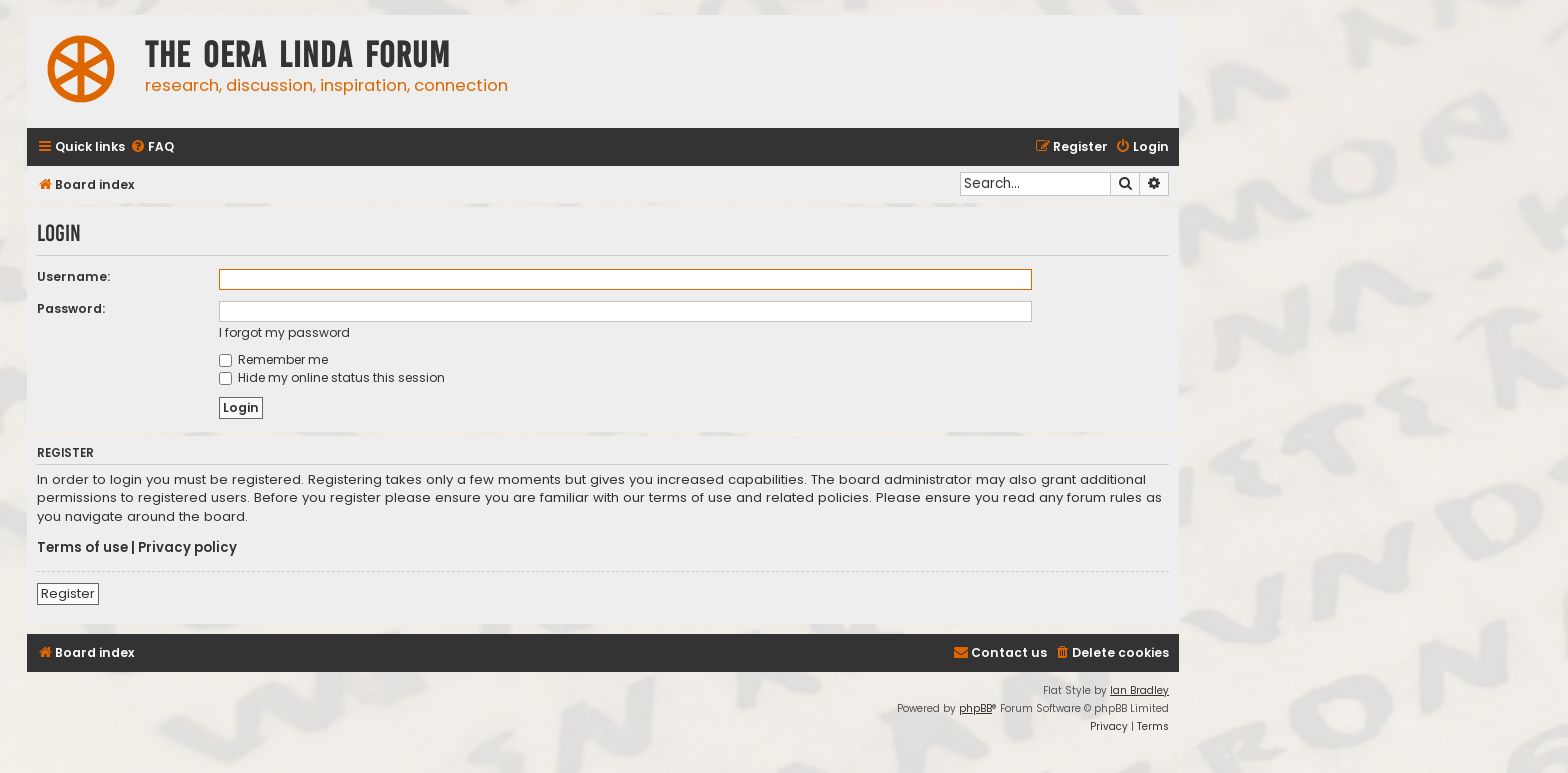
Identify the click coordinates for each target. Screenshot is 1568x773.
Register (68, 593)
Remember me (273, 359)
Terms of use (82, 548)
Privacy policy (187, 548)
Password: (71, 308)
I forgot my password (284, 332)
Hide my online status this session (332, 377)
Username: (73, 276)
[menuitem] (152, 147)
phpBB (975, 708)
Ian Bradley (1139, 690)
